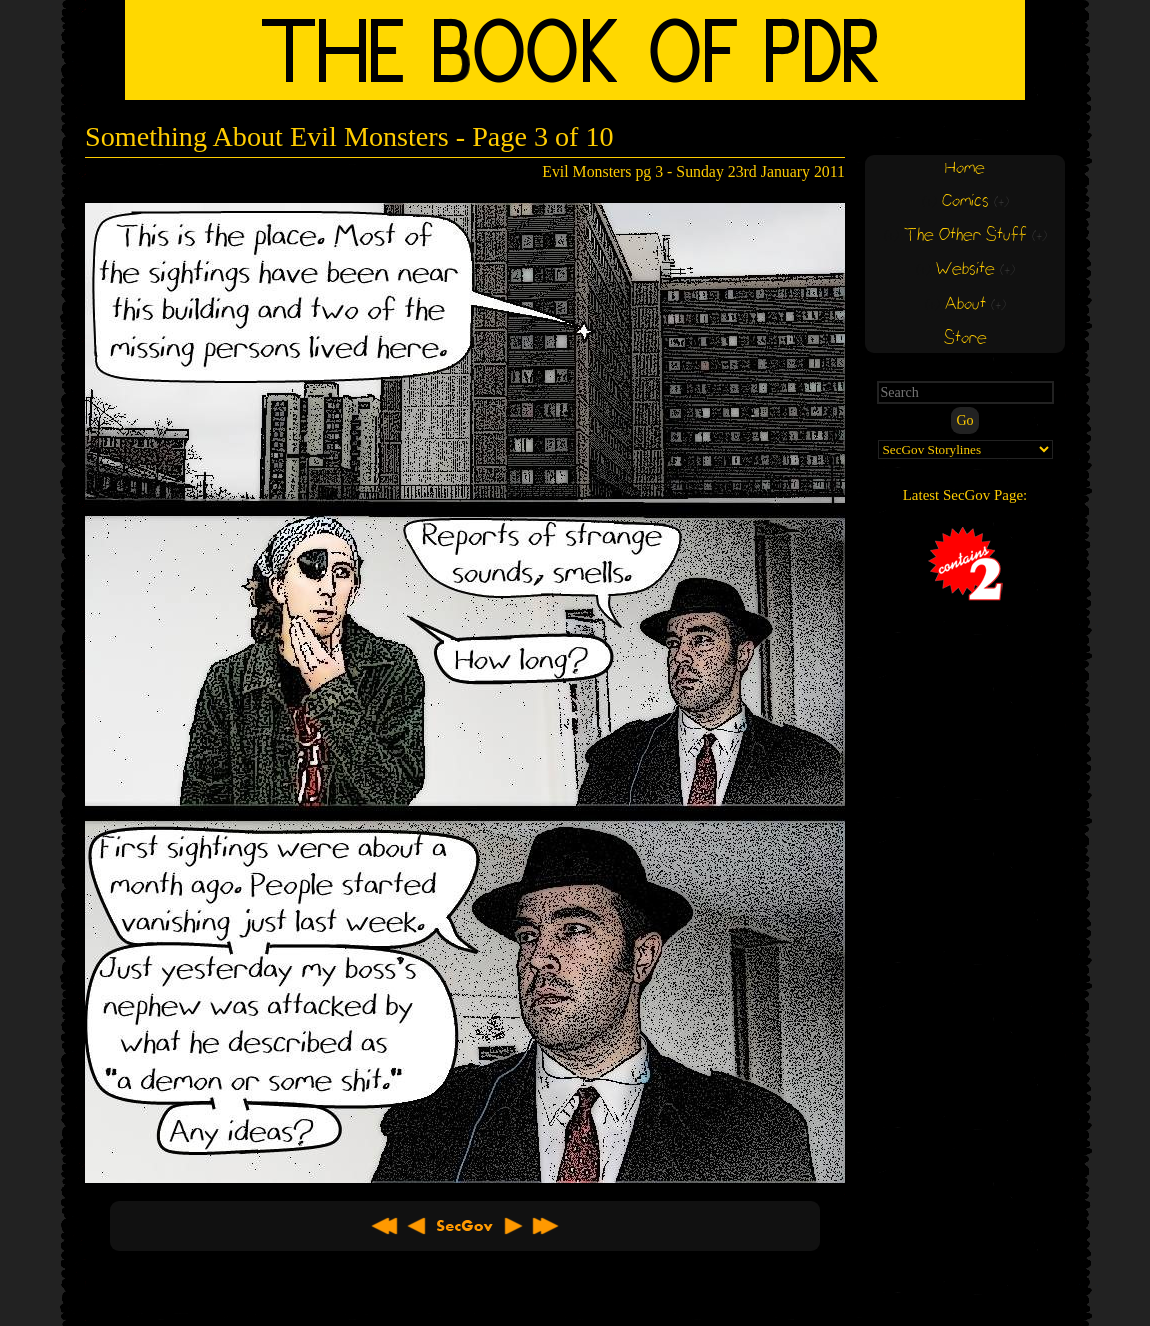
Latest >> (545, 1226)
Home (965, 168)
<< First (385, 1226)
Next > (513, 1226)
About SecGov (465, 1226)
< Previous (417, 1226)
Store (965, 338)
